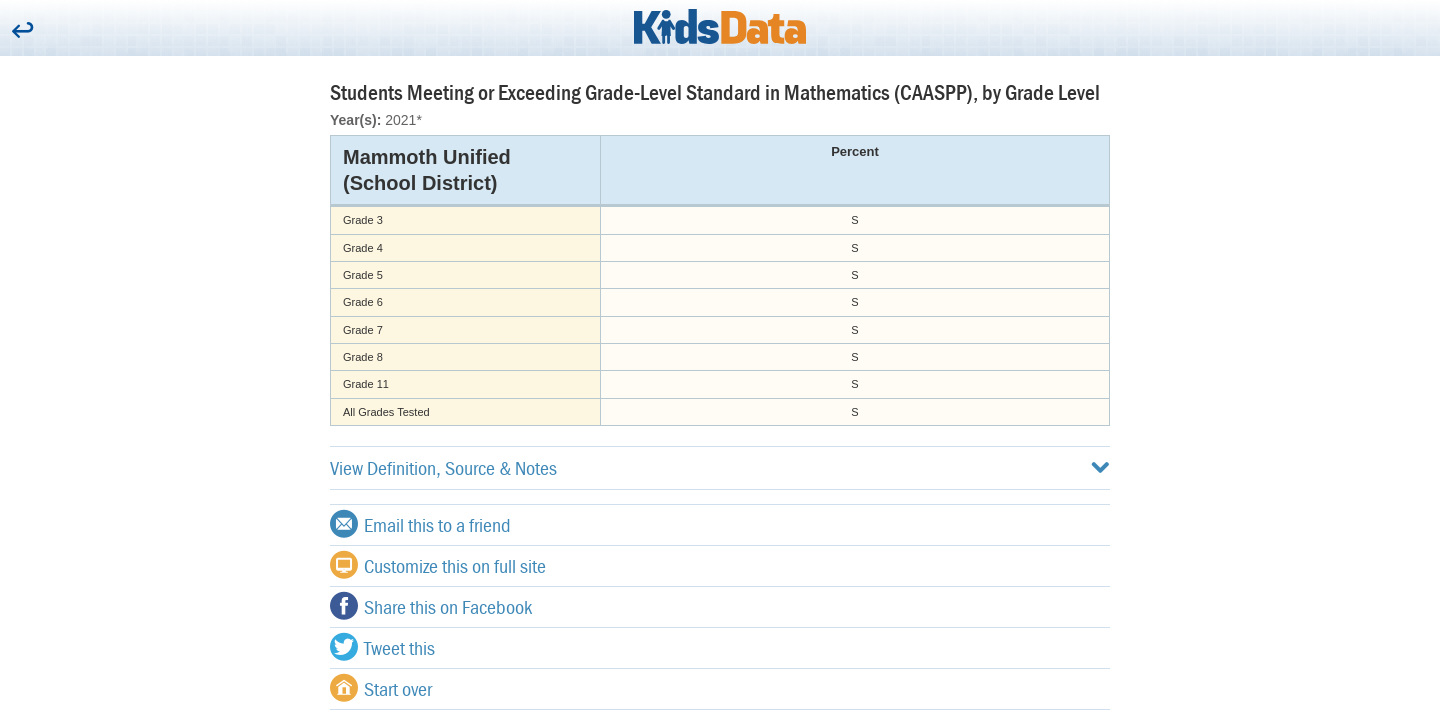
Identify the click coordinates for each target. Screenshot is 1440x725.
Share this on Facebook (431, 606)
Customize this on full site (438, 565)
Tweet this (382, 647)
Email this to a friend (420, 524)
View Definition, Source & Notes (720, 467)
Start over (381, 688)
